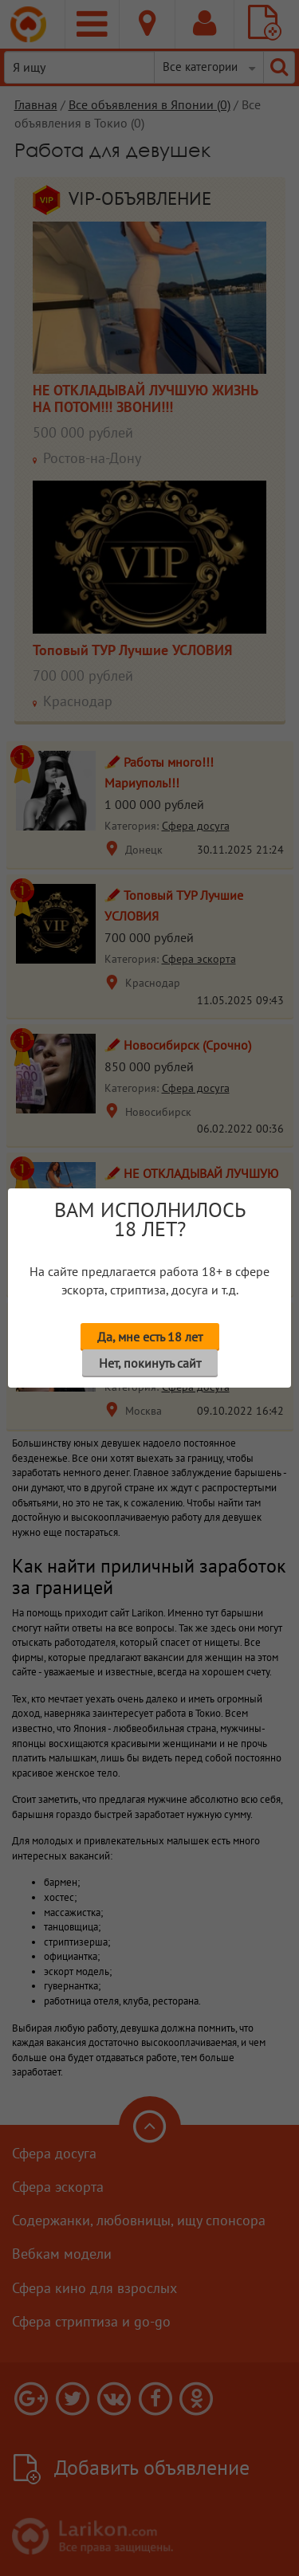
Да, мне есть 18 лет (150, 1337)
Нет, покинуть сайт (150, 1363)
